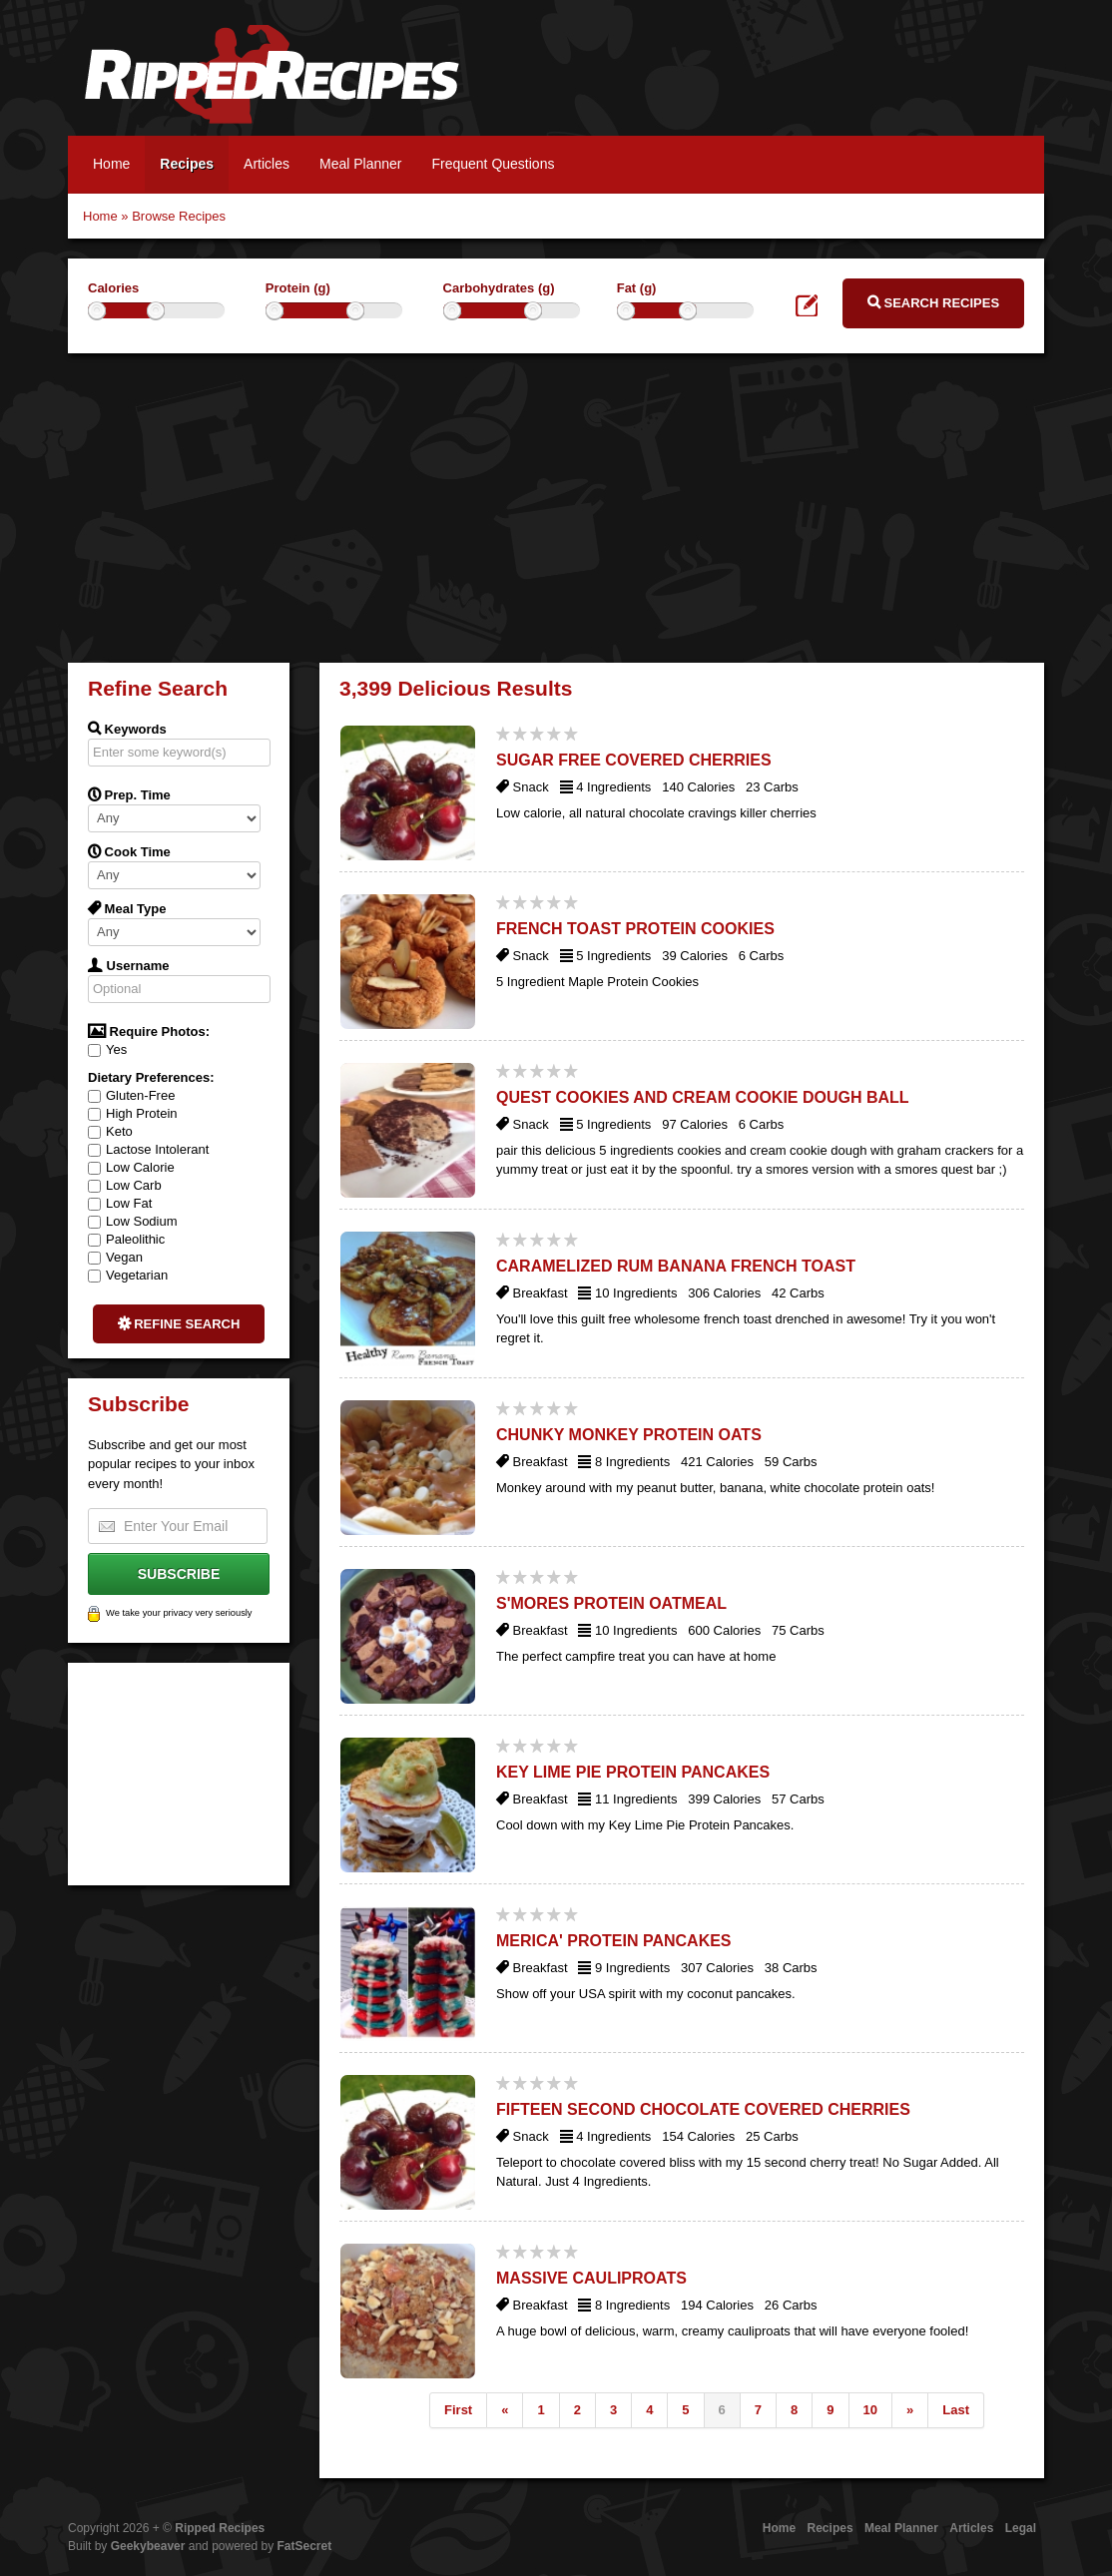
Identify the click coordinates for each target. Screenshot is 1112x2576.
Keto (110, 1131)
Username (128, 965)
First (458, 2409)
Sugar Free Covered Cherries (634, 760)
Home (111, 164)
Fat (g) (637, 287)
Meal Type (127, 908)
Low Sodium (133, 1221)
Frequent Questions (492, 164)
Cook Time (129, 851)
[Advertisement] (556, 503)
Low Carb (125, 1185)
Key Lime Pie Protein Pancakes (633, 1772)
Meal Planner (360, 164)
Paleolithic (126, 1239)
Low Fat (120, 1203)
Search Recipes (933, 302)
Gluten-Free (131, 1095)
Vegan (115, 1257)
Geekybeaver (148, 2546)
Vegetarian (128, 1275)
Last (955, 2409)
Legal (1020, 2528)
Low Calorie (131, 1167)
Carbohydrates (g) (499, 287)
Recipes (187, 164)
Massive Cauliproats (591, 2278)
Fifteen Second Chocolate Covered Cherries (703, 2109)
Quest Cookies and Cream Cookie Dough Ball (702, 1097)
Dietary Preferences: (151, 1077)
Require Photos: (149, 1031)
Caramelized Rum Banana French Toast (675, 1266)
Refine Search (179, 1323)
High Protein (133, 1113)
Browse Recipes (179, 216)
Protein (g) (298, 287)
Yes (107, 1049)
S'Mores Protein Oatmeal (611, 1603)
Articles (266, 164)
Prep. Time (129, 794)
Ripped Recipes (271, 85)
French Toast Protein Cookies (635, 928)
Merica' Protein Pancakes (614, 1940)
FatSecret (305, 2546)
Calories (113, 287)
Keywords (127, 729)
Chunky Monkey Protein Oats (629, 1434)
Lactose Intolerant (148, 1149)
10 (870, 2409)
